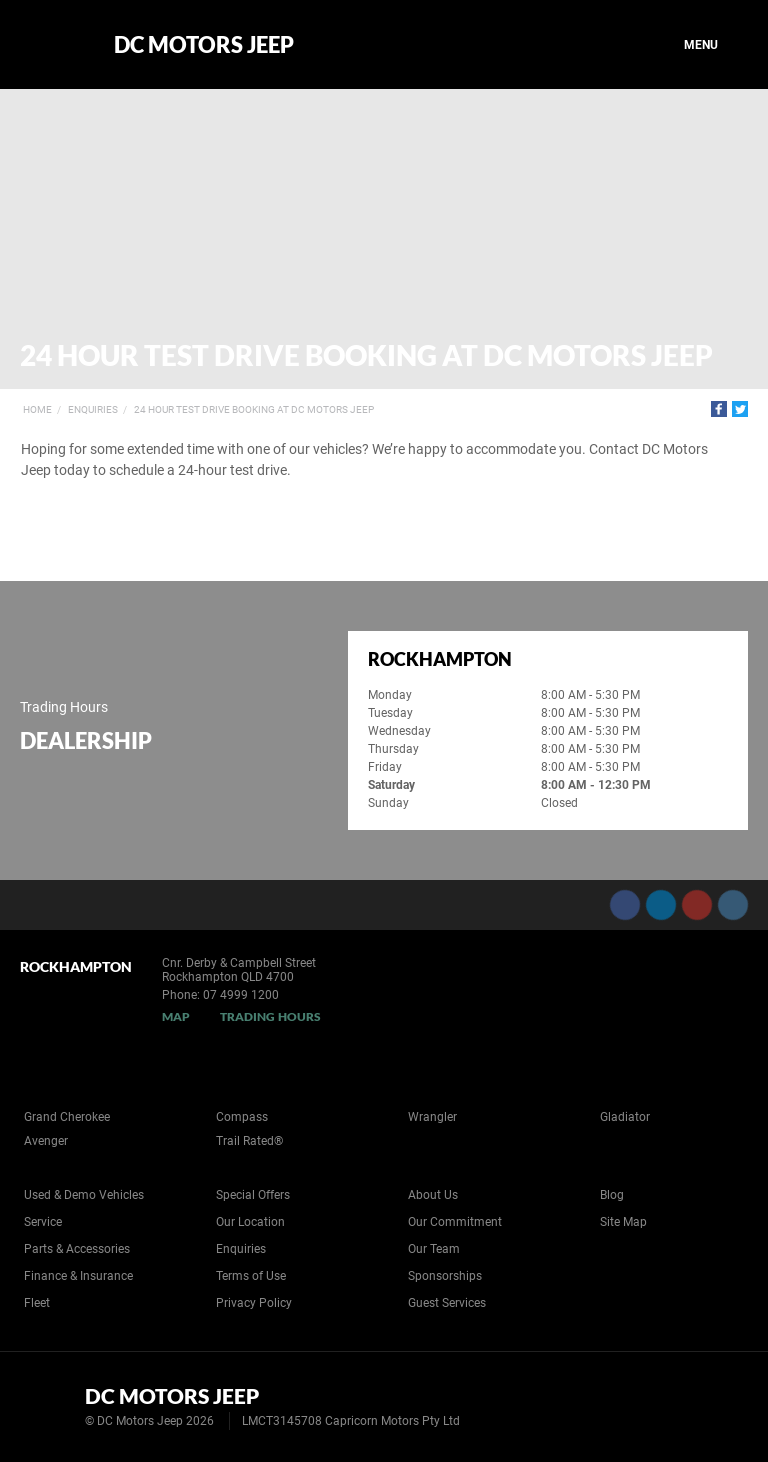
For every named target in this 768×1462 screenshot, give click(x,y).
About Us (433, 1195)
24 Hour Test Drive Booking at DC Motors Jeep (254, 409)
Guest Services (447, 1303)
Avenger (46, 1141)
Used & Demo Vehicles (84, 1195)
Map (176, 1016)
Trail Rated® (249, 1141)
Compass (242, 1117)
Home (37, 409)
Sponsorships (445, 1276)
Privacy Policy (254, 1303)
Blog (612, 1195)
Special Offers (253, 1195)
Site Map (623, 1222)
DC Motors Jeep (204, 45)
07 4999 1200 (241, 995)
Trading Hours (270, 1016)
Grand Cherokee (67, 1117)
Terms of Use (251, 1276)
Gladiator (625, 1117)
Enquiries (93, 409)
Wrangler (432, 1117)
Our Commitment (455, 1222)
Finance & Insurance (78, 1276)
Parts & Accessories (77, 1249)
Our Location (250, 1222)
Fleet (37, 1303)
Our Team (434, 1249)
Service (43, 1222)
